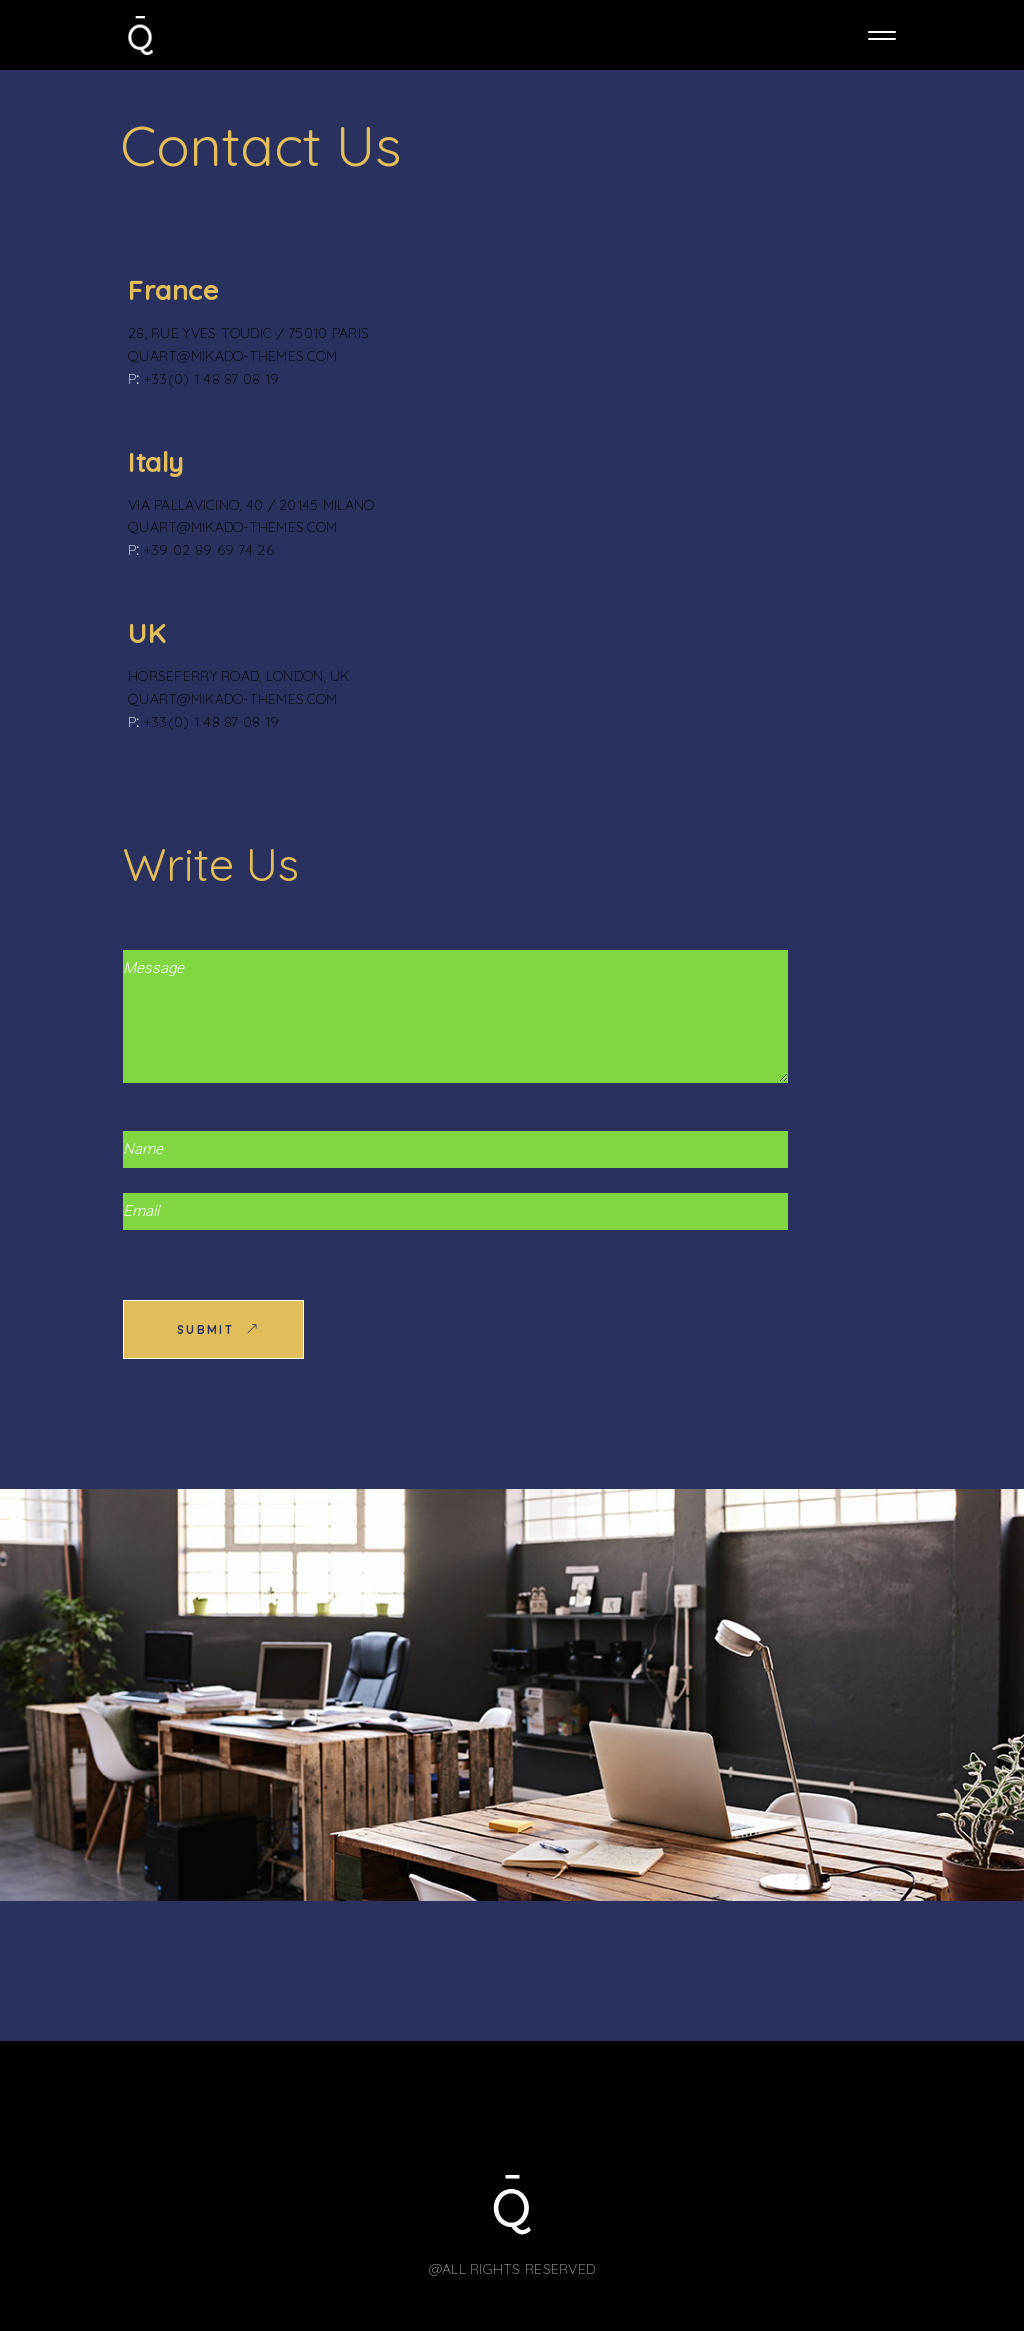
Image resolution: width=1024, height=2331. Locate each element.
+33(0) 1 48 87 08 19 (212, 379)
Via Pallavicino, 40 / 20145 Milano (251, 505)
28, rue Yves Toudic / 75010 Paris (248, 333)
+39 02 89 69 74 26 (209, 550)
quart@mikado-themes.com (232, 356)
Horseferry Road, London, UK (239, 676)
